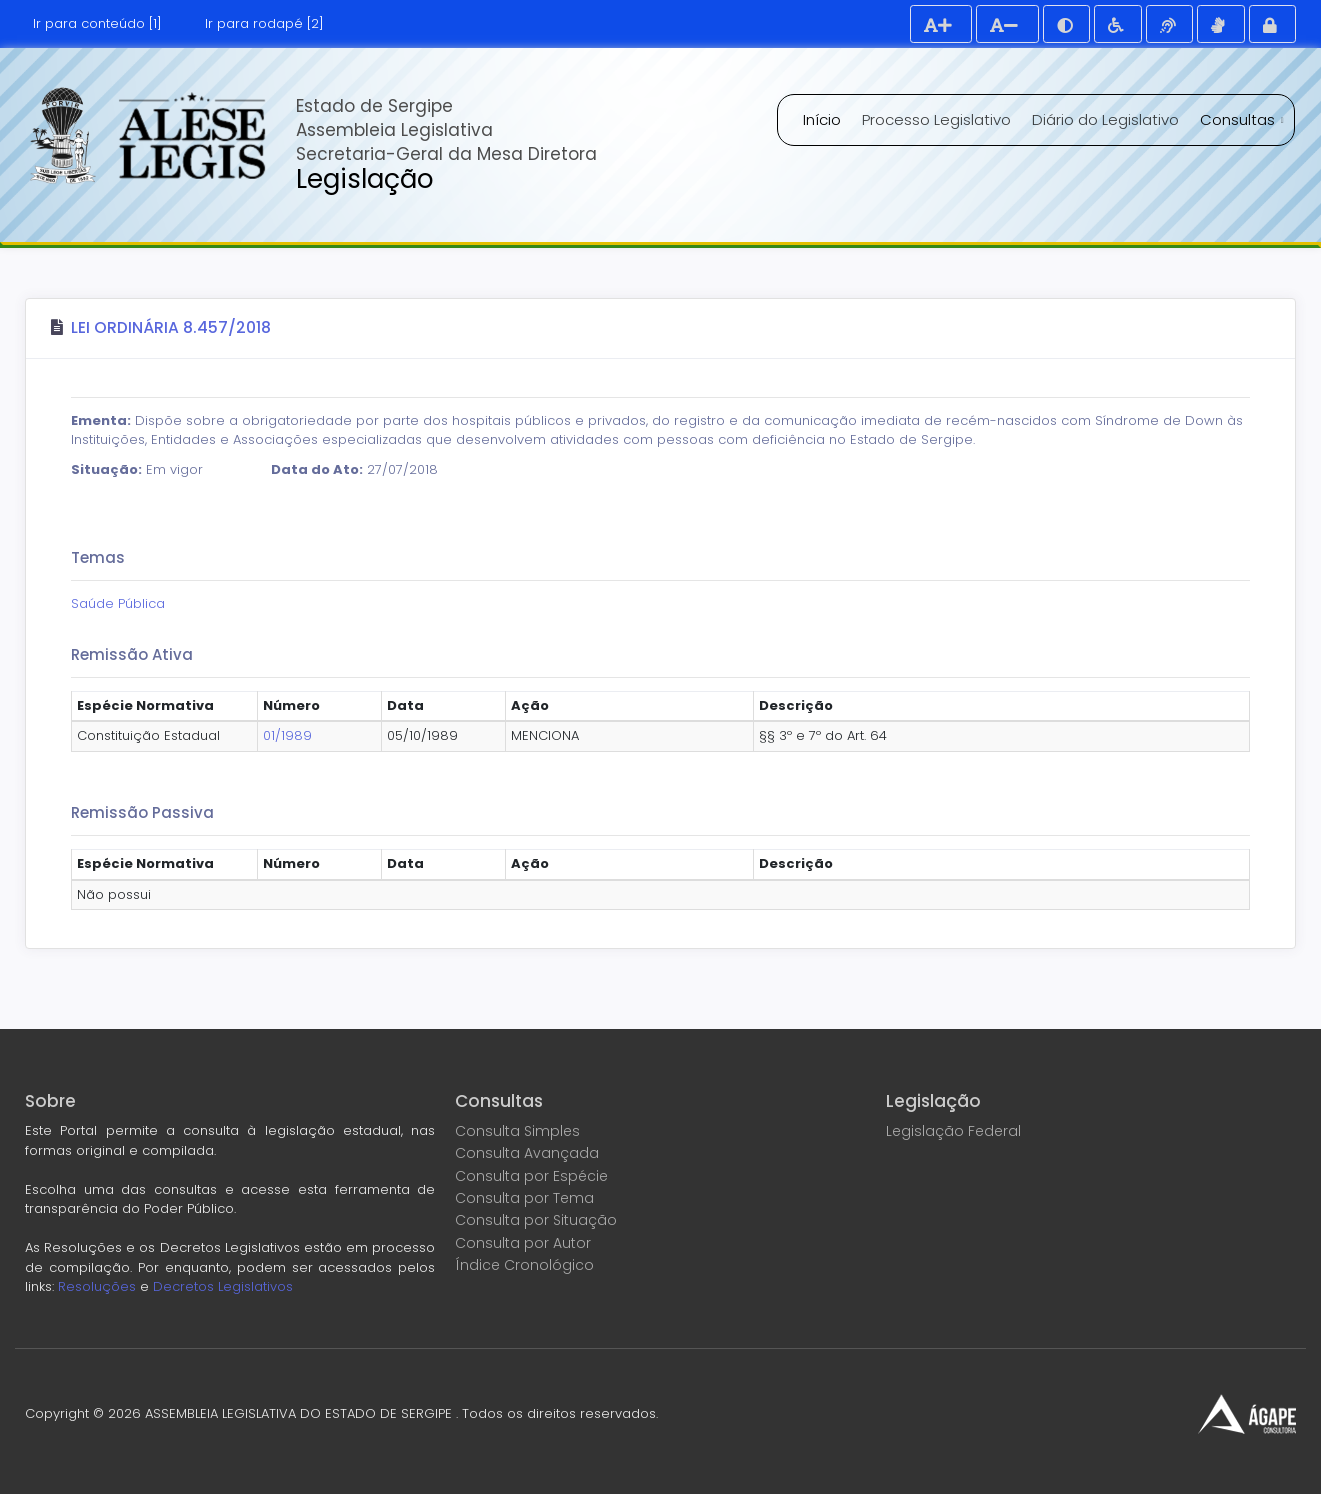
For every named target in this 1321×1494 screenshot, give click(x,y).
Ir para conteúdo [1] (97, 23)
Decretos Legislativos (223, 1286)
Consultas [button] (1239, 119)
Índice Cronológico (524, 1265)
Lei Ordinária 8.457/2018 (171, 327)
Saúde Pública (118, 603)
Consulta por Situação (536, 1220)
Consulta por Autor (523, 1243)
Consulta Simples (517, 1131)
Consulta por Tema (524, 1198)
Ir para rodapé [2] (264, 23)
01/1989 (287, 735)
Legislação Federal (953, 1131)
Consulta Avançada (527, 1153)
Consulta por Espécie (531, 1176)
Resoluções (97, 1286)
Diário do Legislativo (1105, 119)
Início (822, 119)
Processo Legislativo (936, 119)
